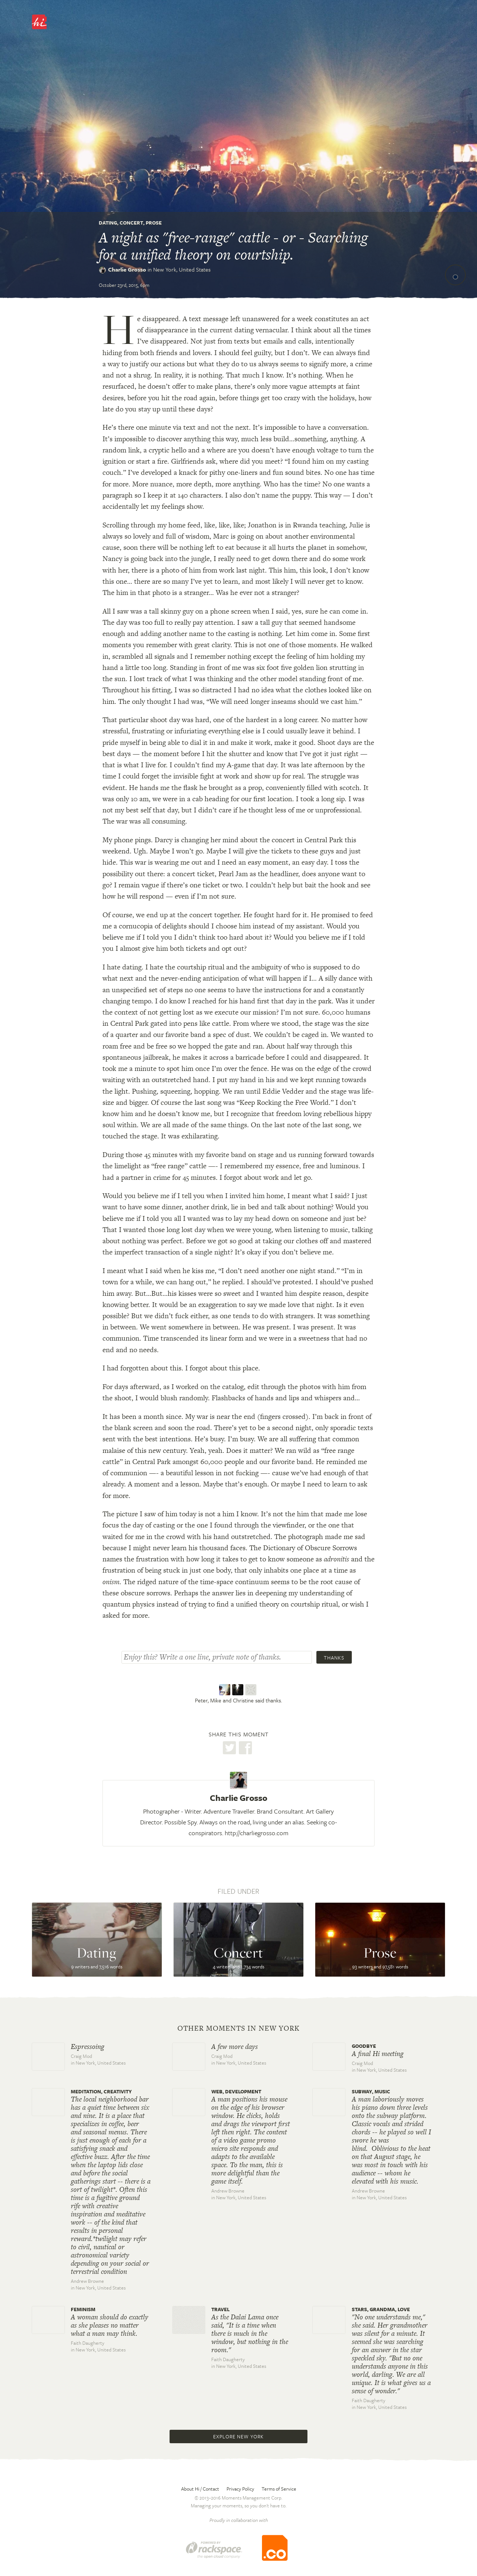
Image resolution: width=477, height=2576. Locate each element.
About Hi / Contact (200, 2488)
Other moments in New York (238, 2028)
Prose (154, 222)
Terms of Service (279, 2488)
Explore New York (238, 2436)
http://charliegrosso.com (256, 1832)
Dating (108, 222)
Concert (131, 222)
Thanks (334, 1657)
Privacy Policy (240, 2488)
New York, (182, 269)
